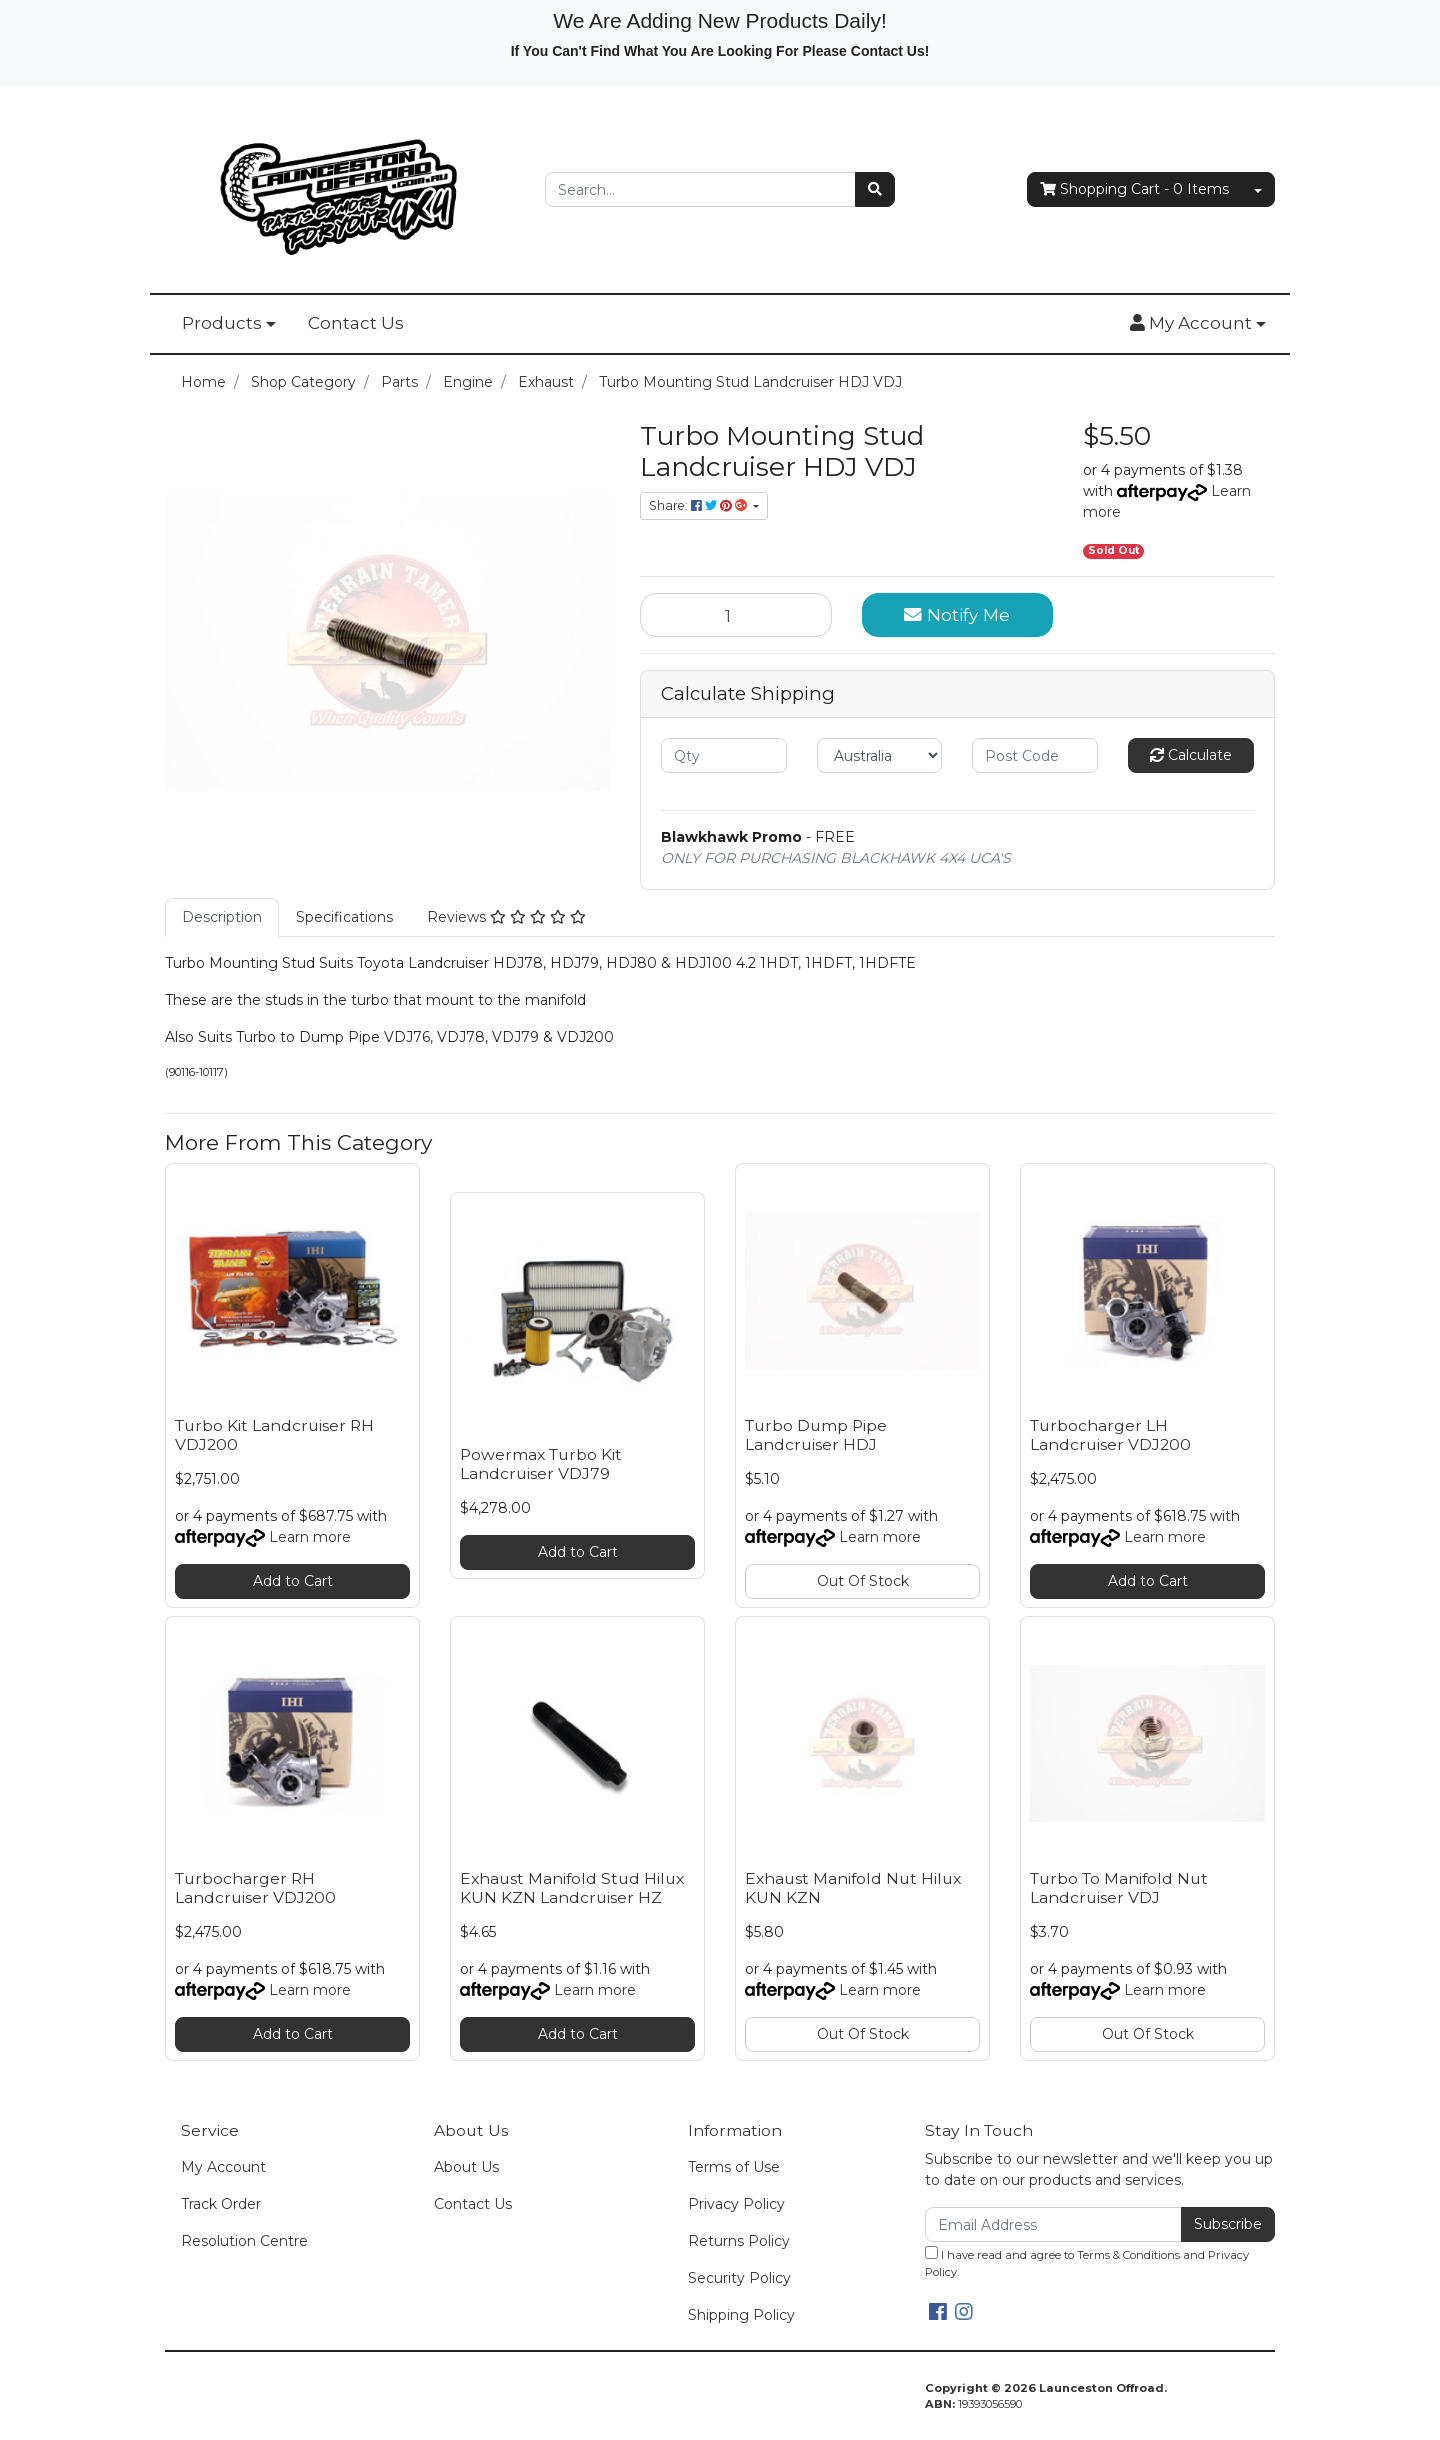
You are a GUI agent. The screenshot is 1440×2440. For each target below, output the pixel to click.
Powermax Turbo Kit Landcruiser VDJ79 (541, 1464)
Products (222, 323)
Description (222, 917)
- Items (1134, 189)
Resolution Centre (244, 2241)
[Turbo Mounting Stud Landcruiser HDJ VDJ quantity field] (736, 615)
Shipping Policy (741, 2315)
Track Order (221, 2204)
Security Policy (739, 2278)
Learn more (310, 1537)
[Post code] (1035, 755)
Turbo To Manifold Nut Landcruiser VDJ (1119, 1888)
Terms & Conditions (1128, 2255)
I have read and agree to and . (1087, 2262)
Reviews (506, 917)
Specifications (344, 917)
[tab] (222, 917)
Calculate (1191, 755)
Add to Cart (293, 1581)
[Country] (880, 755)
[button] (1198, 324)
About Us (466, 2167)
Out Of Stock (863, 1581)
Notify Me (957, 614)
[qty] (724, 755)
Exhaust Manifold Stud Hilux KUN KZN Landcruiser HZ (572, 1888)
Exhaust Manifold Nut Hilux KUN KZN (853, 1888)
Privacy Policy (736, 2204)
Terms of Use (734, 2167)
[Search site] (875, 189)
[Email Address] (1053, 2224)
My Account (223, 2167)
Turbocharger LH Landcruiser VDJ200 (1110, 1435)
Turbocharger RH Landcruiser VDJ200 (255, 1888)
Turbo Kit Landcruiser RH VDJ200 (274, 1435)
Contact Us (356, 323)
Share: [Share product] (699, 505)
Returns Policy (739, 2241)
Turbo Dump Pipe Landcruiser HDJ (816, 1435)
